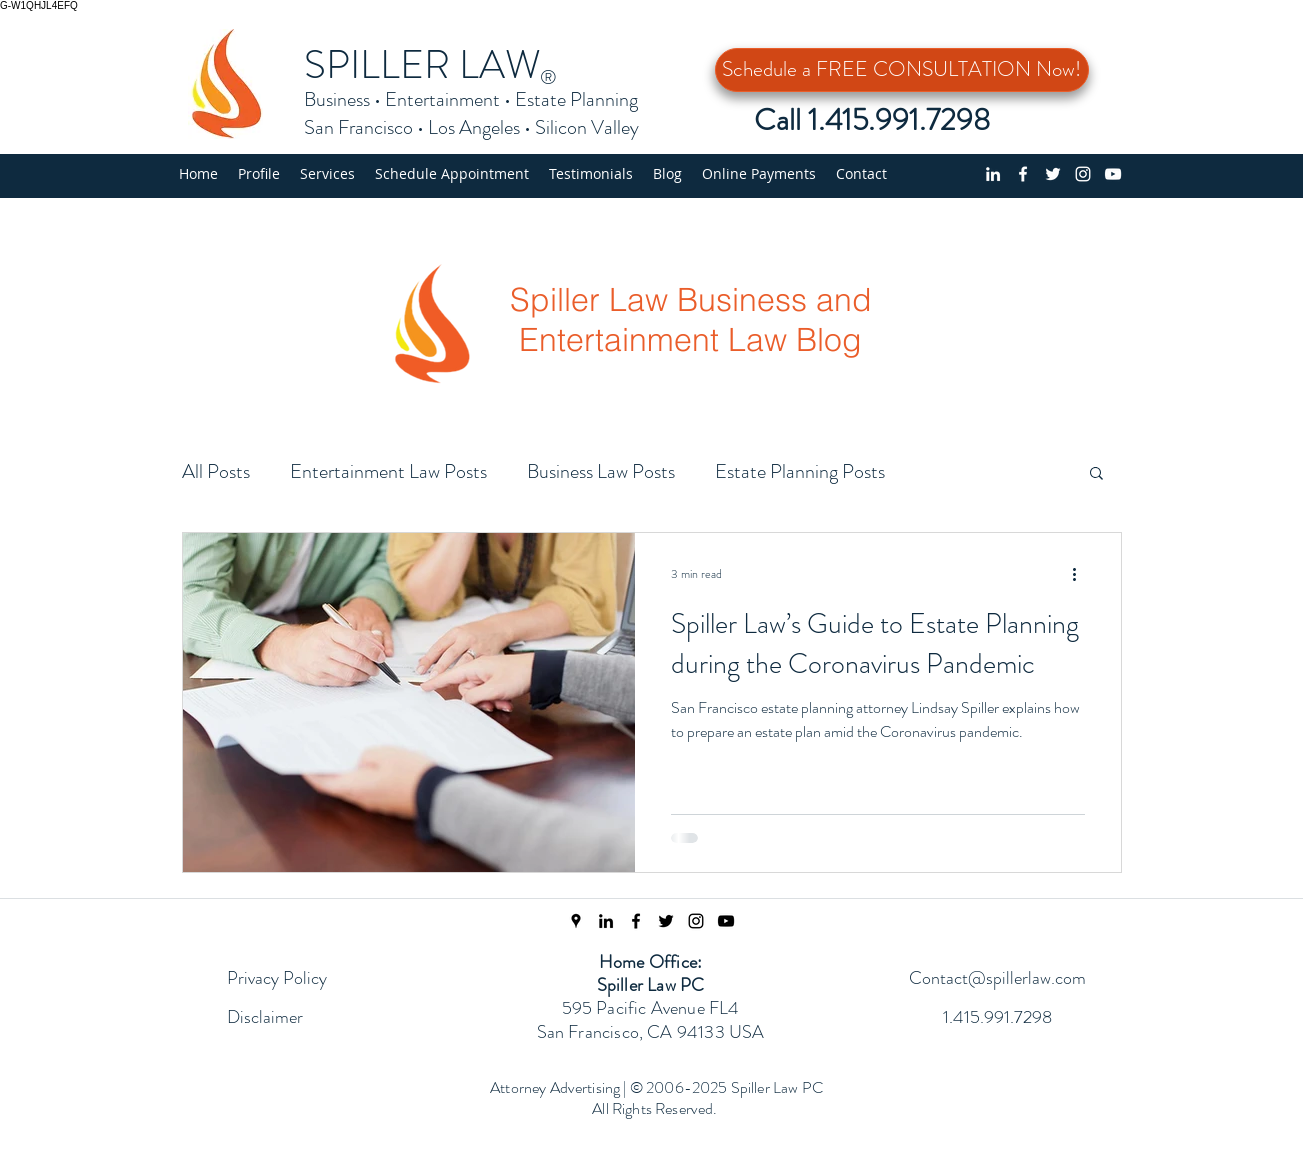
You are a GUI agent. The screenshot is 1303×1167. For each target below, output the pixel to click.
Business (337, 99)
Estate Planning (576, 99)
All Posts (216, 471)
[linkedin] (993, 174)
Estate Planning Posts (800, 471)
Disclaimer (265, 1017)
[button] (327, 173)
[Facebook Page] (636, 921)
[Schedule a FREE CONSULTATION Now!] (902, 70)
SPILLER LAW (422, 64)
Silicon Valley (587, 127)
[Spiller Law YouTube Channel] (726, 921)
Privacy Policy (277, 978)
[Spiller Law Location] (576, 921)
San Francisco (358, 127)
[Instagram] (1083, 174)
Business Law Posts (601, 471)
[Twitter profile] (1053, 174)
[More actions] (1082, 574)
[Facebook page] (1023, 174)
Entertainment (442, 99)
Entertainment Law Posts (388, 471)
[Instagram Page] (696, 921)
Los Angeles (474, 127)
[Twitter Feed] (666, 921)
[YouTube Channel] (1113, 174)
